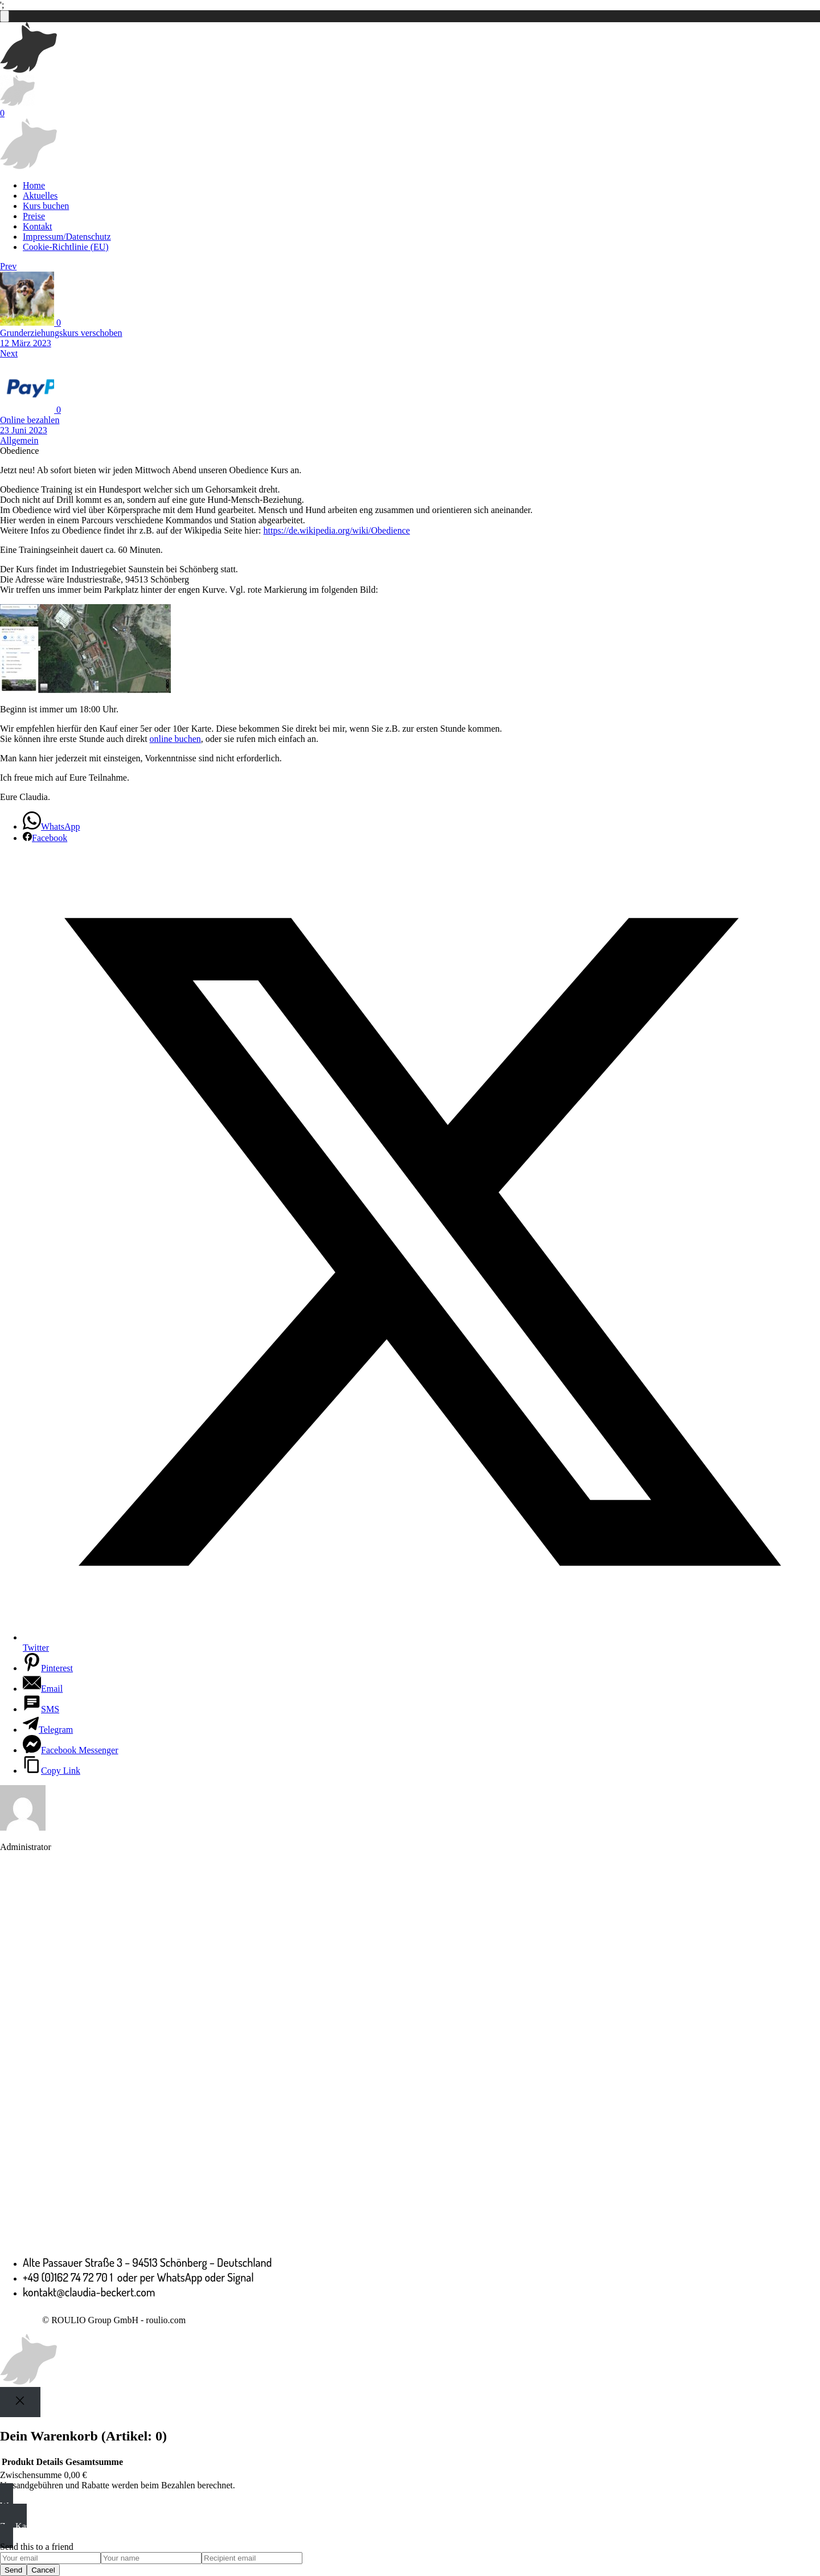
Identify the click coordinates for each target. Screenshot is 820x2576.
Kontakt (37, 226)
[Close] (20, 2402)
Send (13, 2570)
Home (34, 185)
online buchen (175, 739)
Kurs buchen (46, 206)
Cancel (43, 2570)
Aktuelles (40, 195)
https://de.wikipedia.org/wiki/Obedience (336, 530)
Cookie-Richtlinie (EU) (66, 247)
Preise (34, 216)
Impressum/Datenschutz (67, 236)
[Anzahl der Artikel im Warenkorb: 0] (4, 16)
